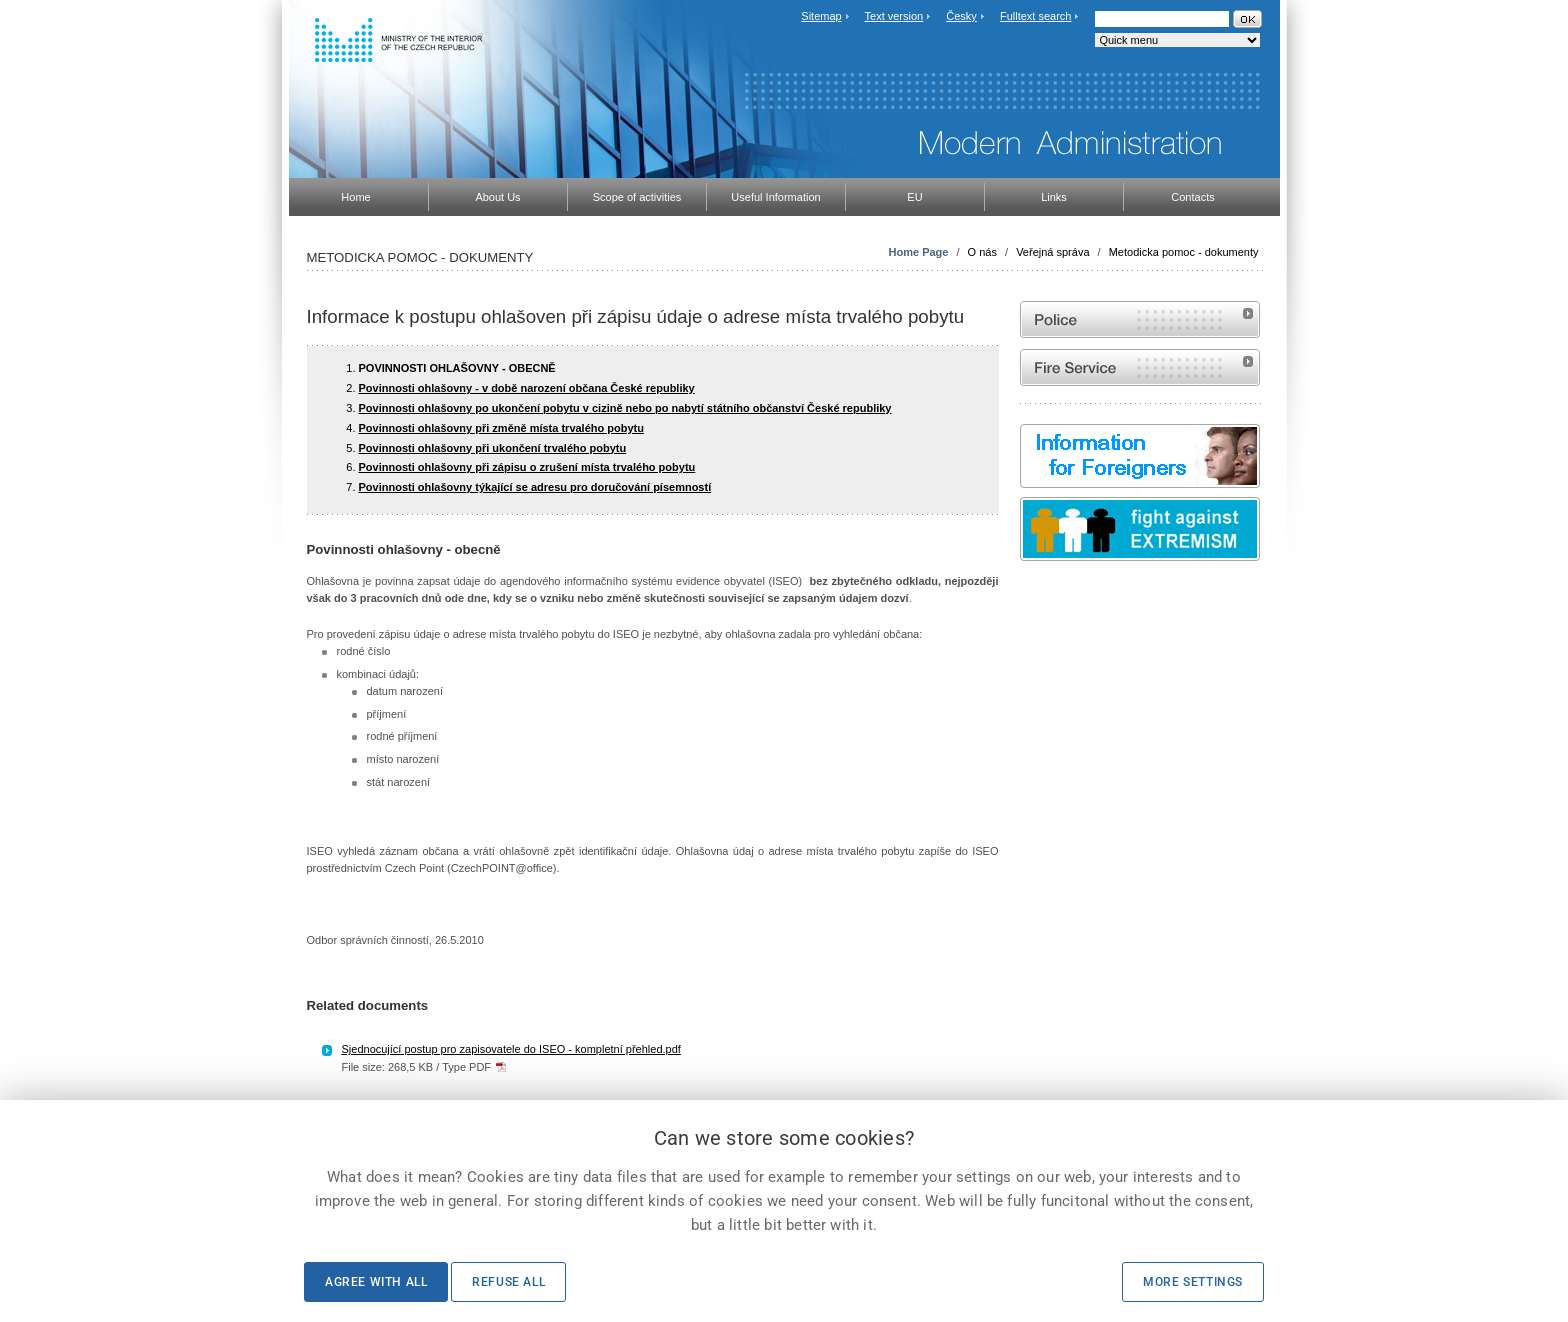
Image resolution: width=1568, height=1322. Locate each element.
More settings (1193, 1282)
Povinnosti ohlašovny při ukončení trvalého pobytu (493, 448)
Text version (894, 16)
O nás (982, 252)
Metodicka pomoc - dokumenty (1184, 252)
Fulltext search (1036, 16)
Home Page (919, 252)
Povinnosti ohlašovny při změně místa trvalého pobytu (501, 428)
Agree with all (376, 1282)
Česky (961, 16)
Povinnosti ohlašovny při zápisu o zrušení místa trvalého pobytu (527, 467)
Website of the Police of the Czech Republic (1140, 319)
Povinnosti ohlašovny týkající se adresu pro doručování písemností (535, 487)
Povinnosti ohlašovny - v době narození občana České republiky (527, 388)
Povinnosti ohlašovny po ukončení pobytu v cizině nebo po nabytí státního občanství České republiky (625, 408)
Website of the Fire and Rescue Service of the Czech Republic (1140, 367)
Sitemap (821, 16)
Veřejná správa (1052, 252)
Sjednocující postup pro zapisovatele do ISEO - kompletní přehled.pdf (511, 1049)
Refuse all (508, 1282)
